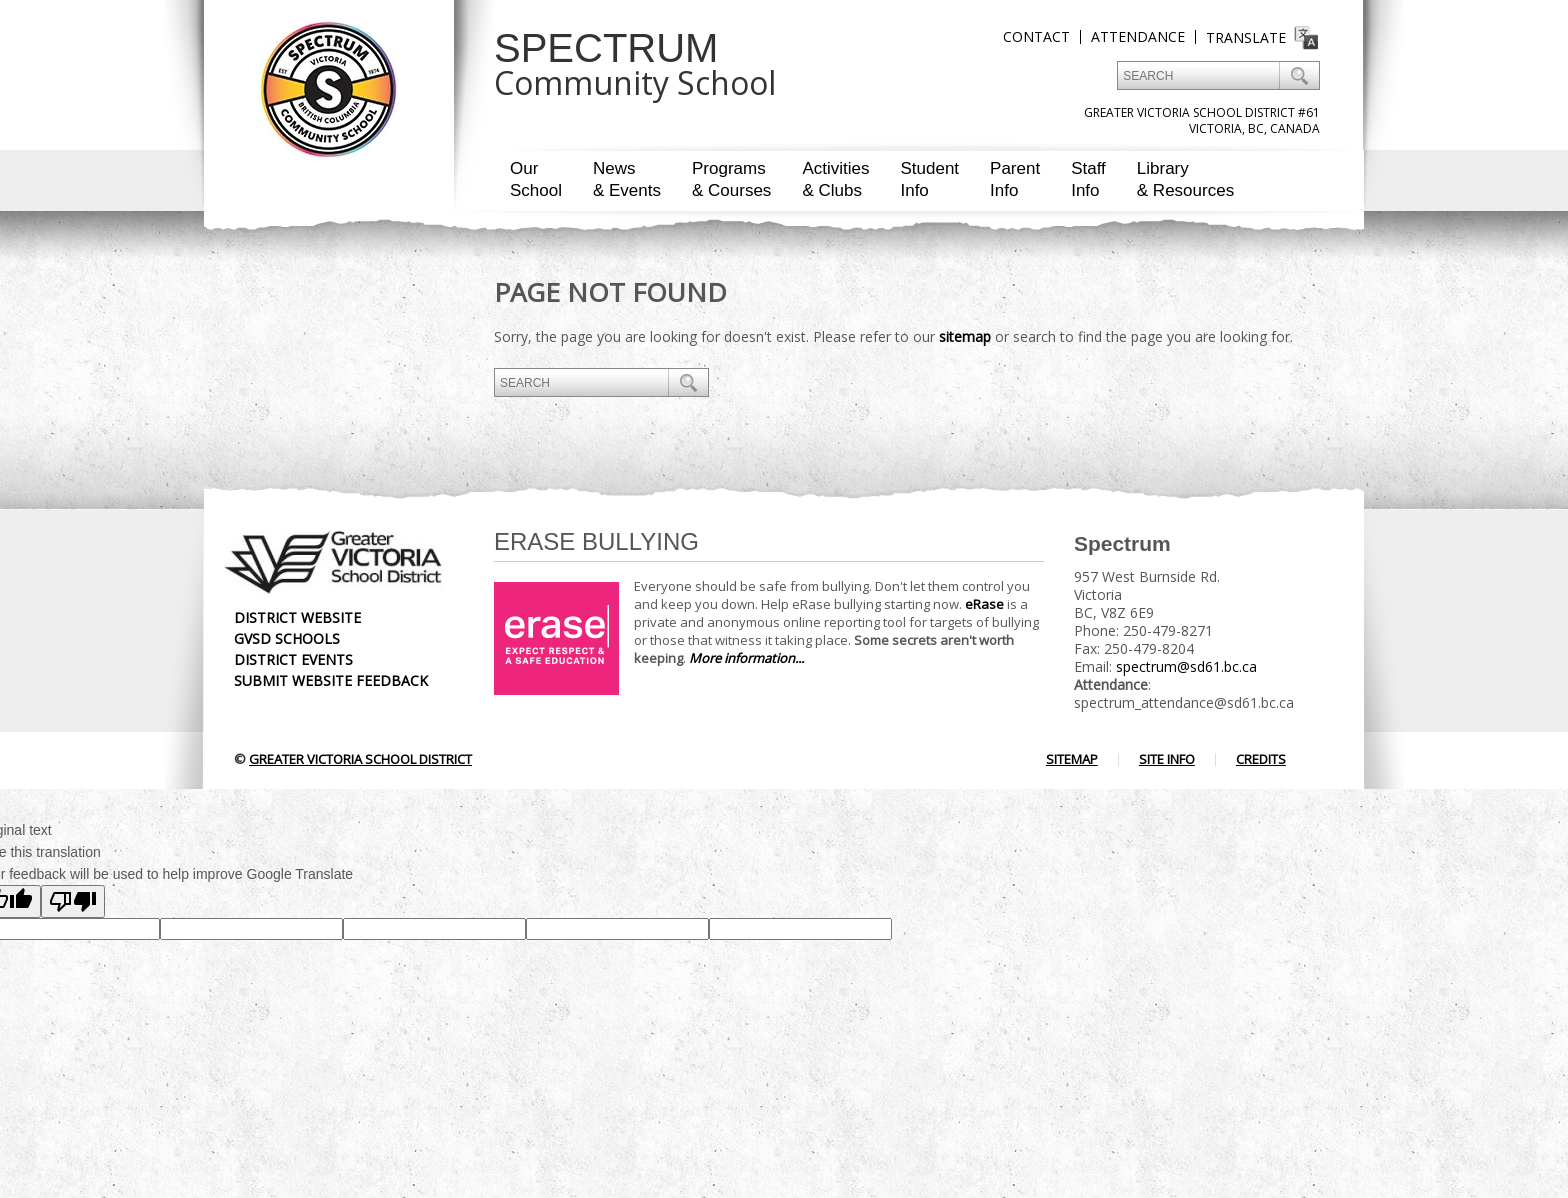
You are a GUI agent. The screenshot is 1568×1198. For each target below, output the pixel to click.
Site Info (1167, 759)
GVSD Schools (287, 638)
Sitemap (1072, 759)
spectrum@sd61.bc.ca (1186, 666)
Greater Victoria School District (360, 759)
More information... (746, 658)
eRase (984, 604)
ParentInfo (1015, 179)
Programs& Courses (731, 179)
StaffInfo (1088, 179)
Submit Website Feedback (331, 680)
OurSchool (536, 179)
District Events (293, 659)
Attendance (1138, 36)
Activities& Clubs (835, 179)
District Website (297, 617)
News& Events (627, 179)
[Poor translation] (73, 901)
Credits (1261, 759)
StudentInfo (929, 179)
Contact (1036, 36)
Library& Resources (1185, 179)
